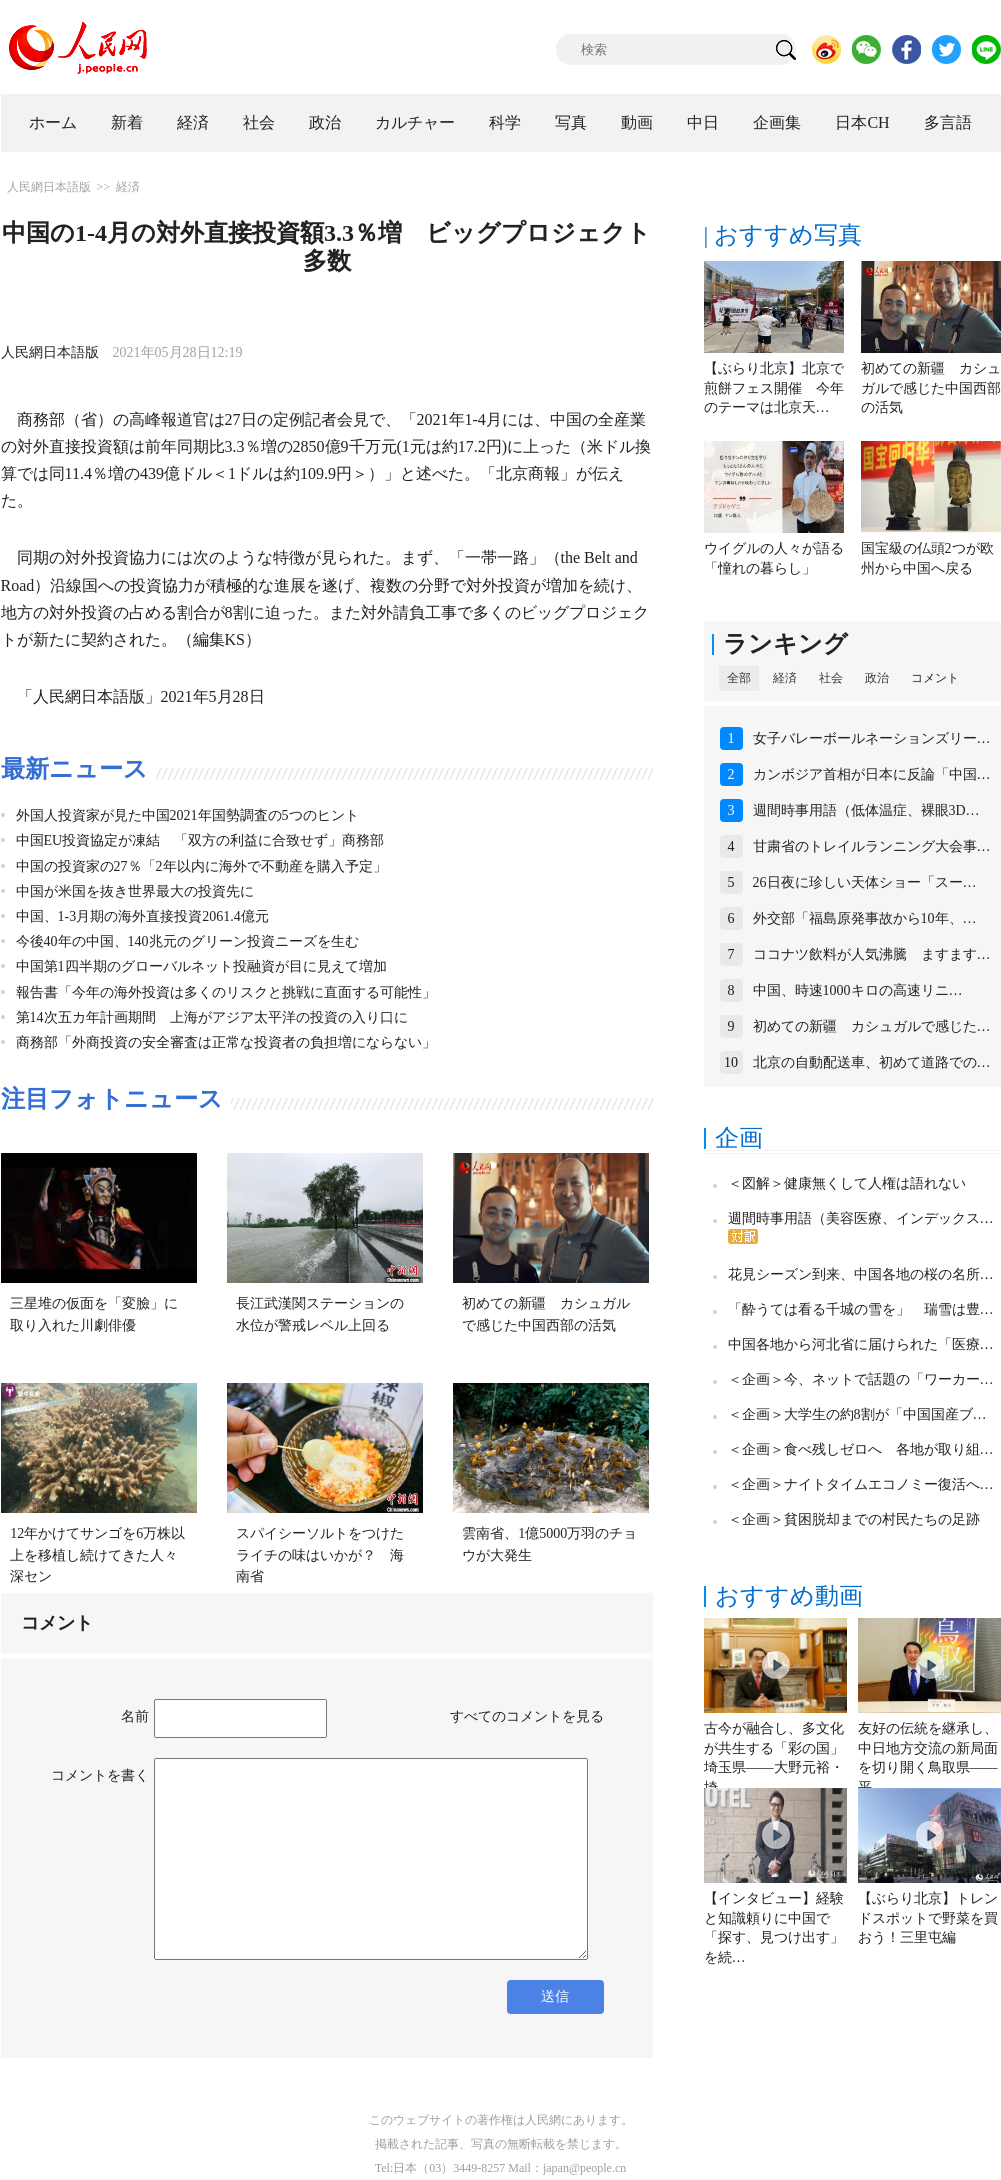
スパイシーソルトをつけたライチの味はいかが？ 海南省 (320, 1555)
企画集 (777, 122)
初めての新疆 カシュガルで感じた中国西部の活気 (931, 388)
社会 (259, 122)
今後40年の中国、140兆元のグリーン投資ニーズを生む (187, 941)
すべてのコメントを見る (527, 1716)
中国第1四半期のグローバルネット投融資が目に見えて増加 (201, 966)
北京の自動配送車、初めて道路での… (872, 1062)
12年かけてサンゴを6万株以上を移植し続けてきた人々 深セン (101, 1555)
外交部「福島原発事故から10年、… (865, 918)
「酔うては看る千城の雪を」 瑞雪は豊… (861, 1309)
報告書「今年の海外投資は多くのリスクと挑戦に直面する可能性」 (226, 992)
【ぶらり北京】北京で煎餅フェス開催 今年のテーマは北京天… (774, 388)
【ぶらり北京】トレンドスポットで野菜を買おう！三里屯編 (928, 1918)
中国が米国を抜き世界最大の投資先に (135, 891)
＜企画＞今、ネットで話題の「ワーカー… (861, 1379)
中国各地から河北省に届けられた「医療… (861, 1344)
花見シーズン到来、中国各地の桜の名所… (861, 1274)
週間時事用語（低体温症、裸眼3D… (866, 810)
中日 (703, 122)
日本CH (862, 122)
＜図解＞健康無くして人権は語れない (847, 1183)
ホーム (53, 122)
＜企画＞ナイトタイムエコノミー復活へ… (861, 1484)
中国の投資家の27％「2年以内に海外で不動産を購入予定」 (201, 866)
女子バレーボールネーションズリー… (872, 738)
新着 (127, 122)
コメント (935, 678)
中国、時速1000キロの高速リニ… (858, 990)
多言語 (948, 122)
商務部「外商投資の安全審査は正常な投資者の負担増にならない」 (226, 1042)
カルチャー (415, 122)
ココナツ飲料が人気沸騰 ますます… (872, 954)
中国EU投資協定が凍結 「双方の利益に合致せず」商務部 (200, 840)
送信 (555, 1996)
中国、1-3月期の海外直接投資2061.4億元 (142, 916)
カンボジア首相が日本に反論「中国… (872, 774)
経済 (193, 122)
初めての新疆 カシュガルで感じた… (872, 1026)
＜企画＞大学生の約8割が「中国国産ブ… (857, 1414)
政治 (325, 122)
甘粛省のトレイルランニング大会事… (872, 846)
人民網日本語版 (49, 187)
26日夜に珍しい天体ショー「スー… (865, 882)
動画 (637, 122)
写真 (571, 122)
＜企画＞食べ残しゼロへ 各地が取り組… (861, 1449)
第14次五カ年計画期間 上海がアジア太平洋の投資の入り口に (212, 1017)
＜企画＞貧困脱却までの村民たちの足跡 (854, 1519)
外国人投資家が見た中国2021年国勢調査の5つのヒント (187, 815)
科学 (505, 122)
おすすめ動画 (789, 1596)
